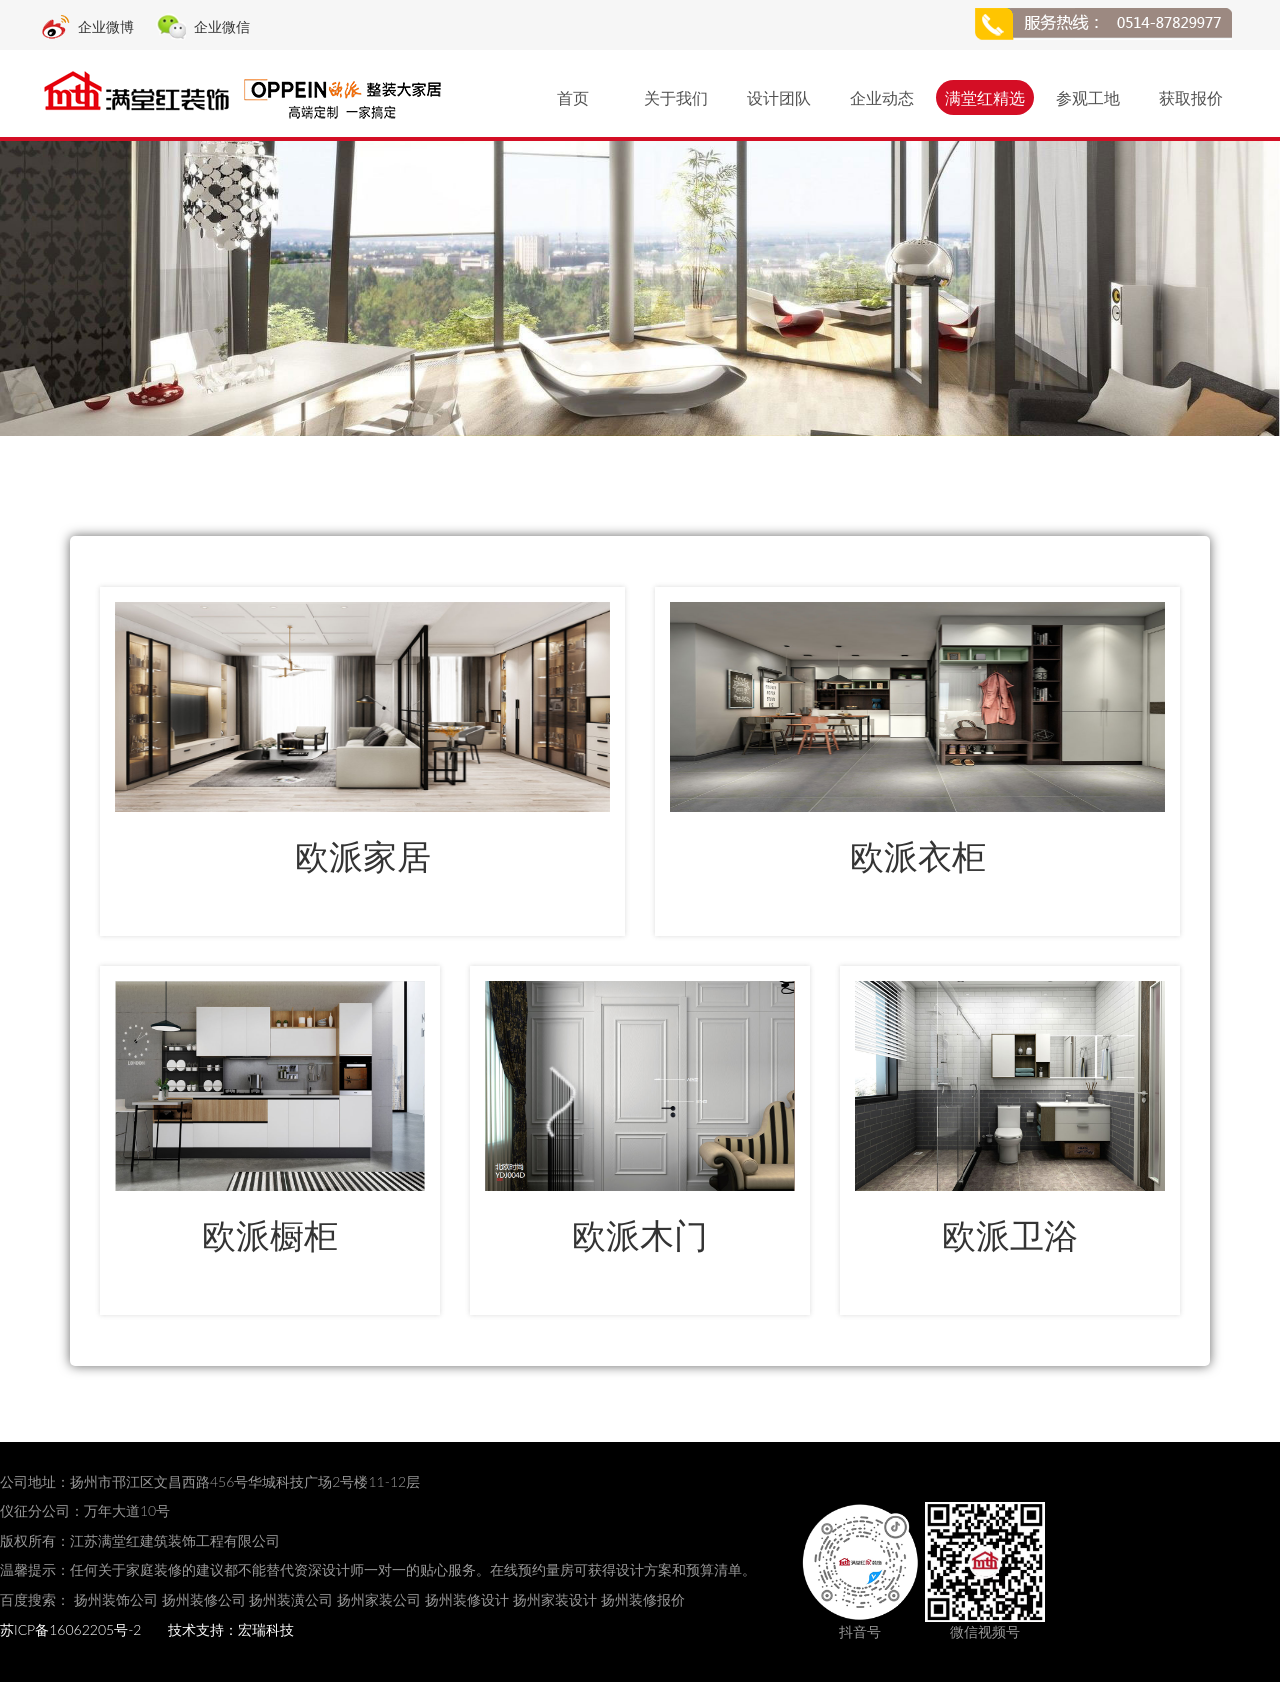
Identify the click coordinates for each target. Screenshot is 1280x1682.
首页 (573, 97)
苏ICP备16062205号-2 (70, 1629)
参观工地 (1088, 97)
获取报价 (1191, 97)
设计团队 (779, 97)
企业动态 (882, 97)
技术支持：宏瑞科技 (231, 1629)
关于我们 (676, 97)
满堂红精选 (985, 97)
